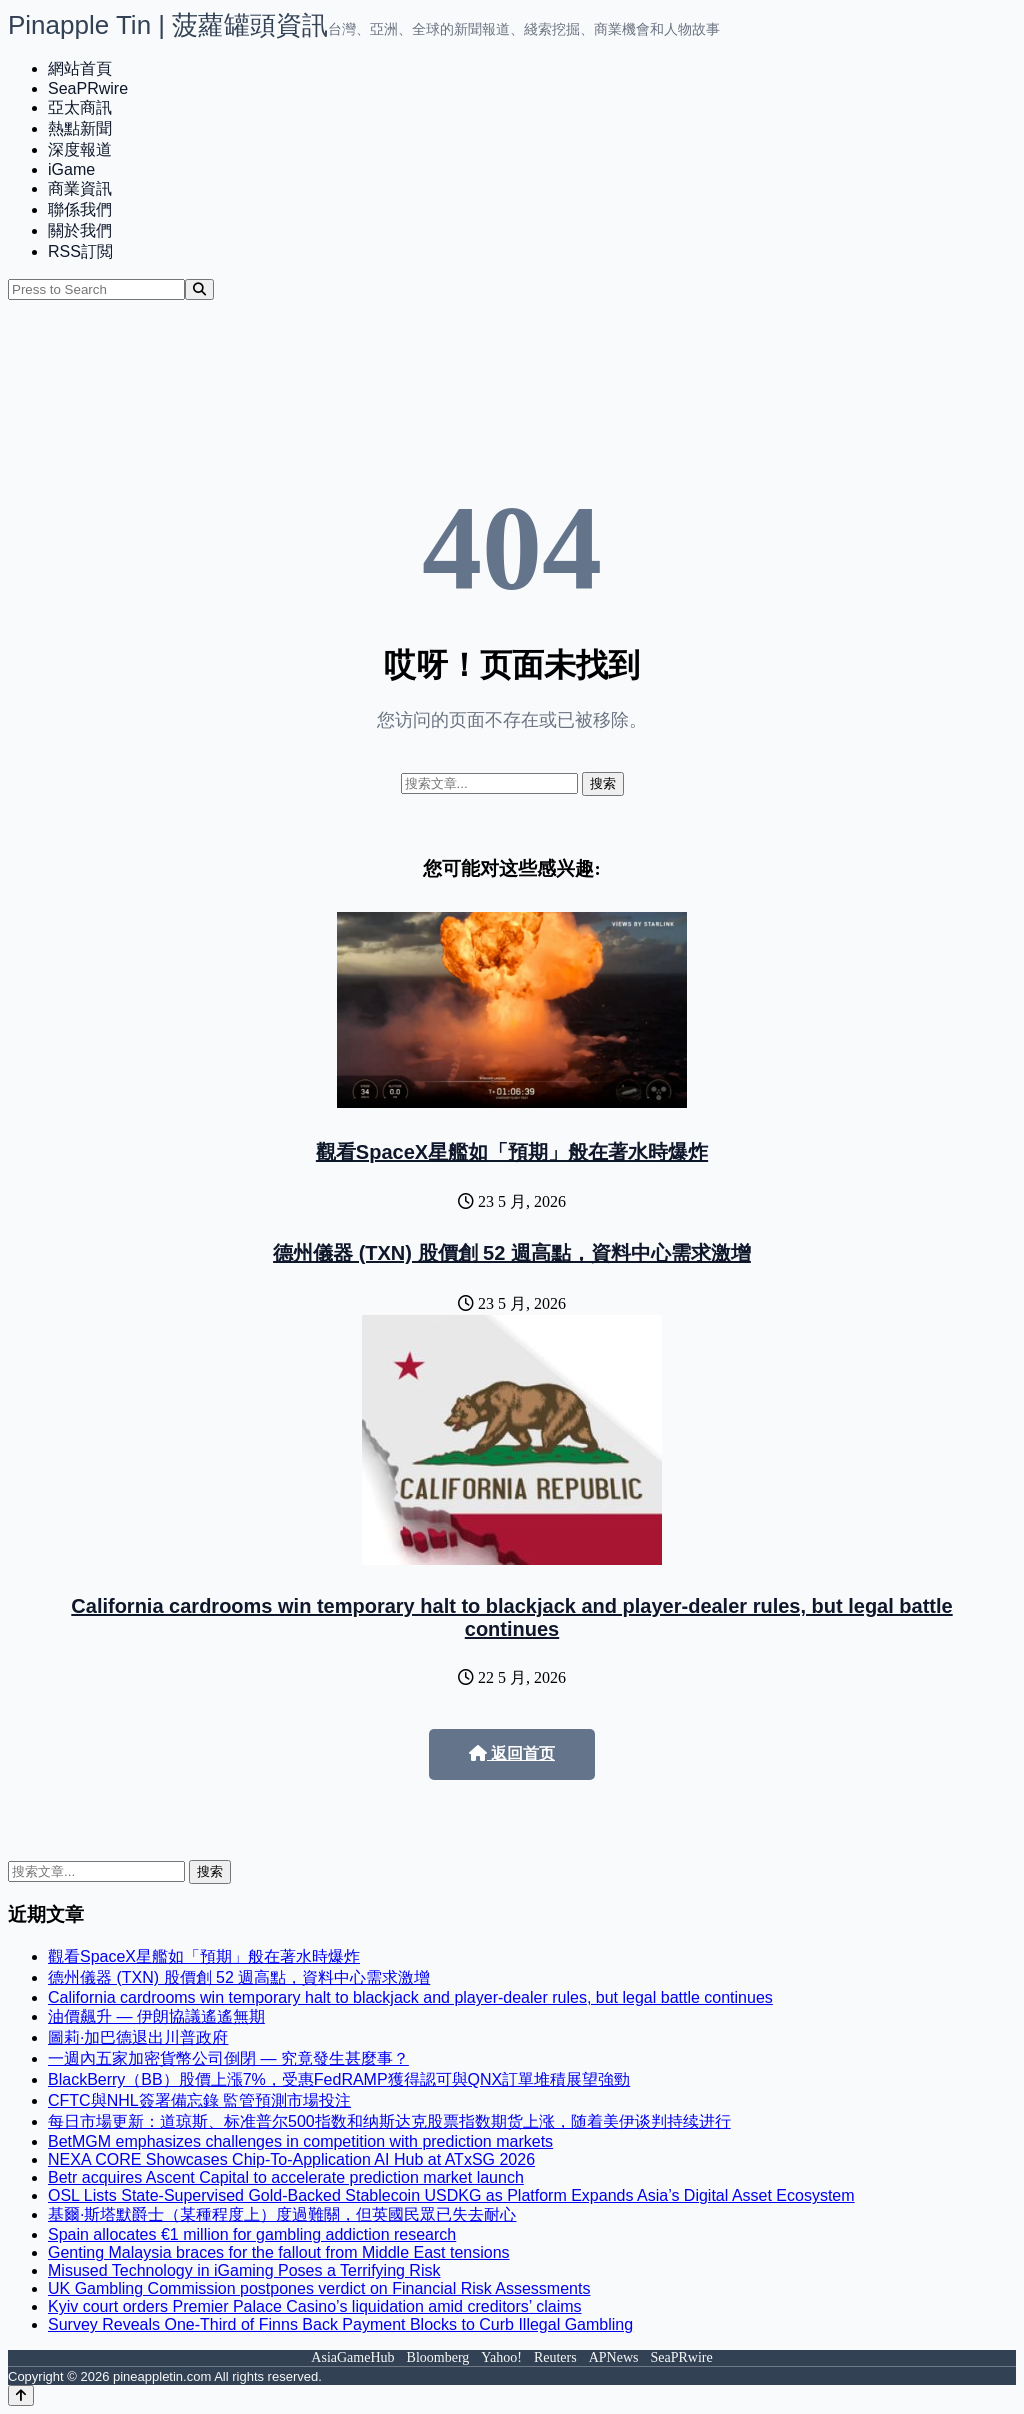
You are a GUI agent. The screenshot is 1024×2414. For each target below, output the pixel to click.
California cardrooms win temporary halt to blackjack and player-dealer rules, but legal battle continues (511, 1617)
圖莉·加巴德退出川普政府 (138, 2037)
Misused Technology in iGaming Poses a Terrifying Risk (244, 2270)
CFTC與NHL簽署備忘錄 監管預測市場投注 (199, 2100)
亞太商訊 (80, 107)
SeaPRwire (88, 88)
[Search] (199, 289)
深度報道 (80, 149)
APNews (614, 2357)
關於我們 (80, 230)
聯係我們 (80, 209)
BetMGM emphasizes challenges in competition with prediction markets (300, 2141)
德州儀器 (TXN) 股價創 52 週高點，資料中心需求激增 (512, 1253)
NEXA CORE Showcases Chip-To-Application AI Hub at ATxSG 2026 (291, 2159)
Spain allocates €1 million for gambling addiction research (252, 2234)
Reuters (555, 2357)
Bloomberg (438, 2357)
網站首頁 (80, 68)
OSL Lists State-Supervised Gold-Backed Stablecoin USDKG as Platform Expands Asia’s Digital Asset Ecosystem (451, 2195)
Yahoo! (501, 2357)
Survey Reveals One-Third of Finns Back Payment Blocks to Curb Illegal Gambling (340, 2324)
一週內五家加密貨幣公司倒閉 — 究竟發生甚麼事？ (228, 2058)
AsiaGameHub (352, 2357)
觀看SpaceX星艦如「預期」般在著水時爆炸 (512, 1152)
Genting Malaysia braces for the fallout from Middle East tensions (279, 2252)
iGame (71, 169)
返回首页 (512, 1753)
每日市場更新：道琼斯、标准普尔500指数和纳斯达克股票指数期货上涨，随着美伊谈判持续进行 (389, 2121)
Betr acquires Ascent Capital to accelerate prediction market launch (286, 2177)
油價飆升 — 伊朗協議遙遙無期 (156, 2016)
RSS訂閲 (80, 251)
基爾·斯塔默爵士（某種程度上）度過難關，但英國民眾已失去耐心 (282, 2214)
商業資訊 (80, 188)
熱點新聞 (80, 128)
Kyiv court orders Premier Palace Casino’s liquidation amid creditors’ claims (315, 2306)
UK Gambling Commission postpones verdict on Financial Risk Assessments (319, 2288)
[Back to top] (21, 2395)
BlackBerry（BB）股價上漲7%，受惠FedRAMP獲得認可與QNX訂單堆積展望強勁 (339, 2079)
